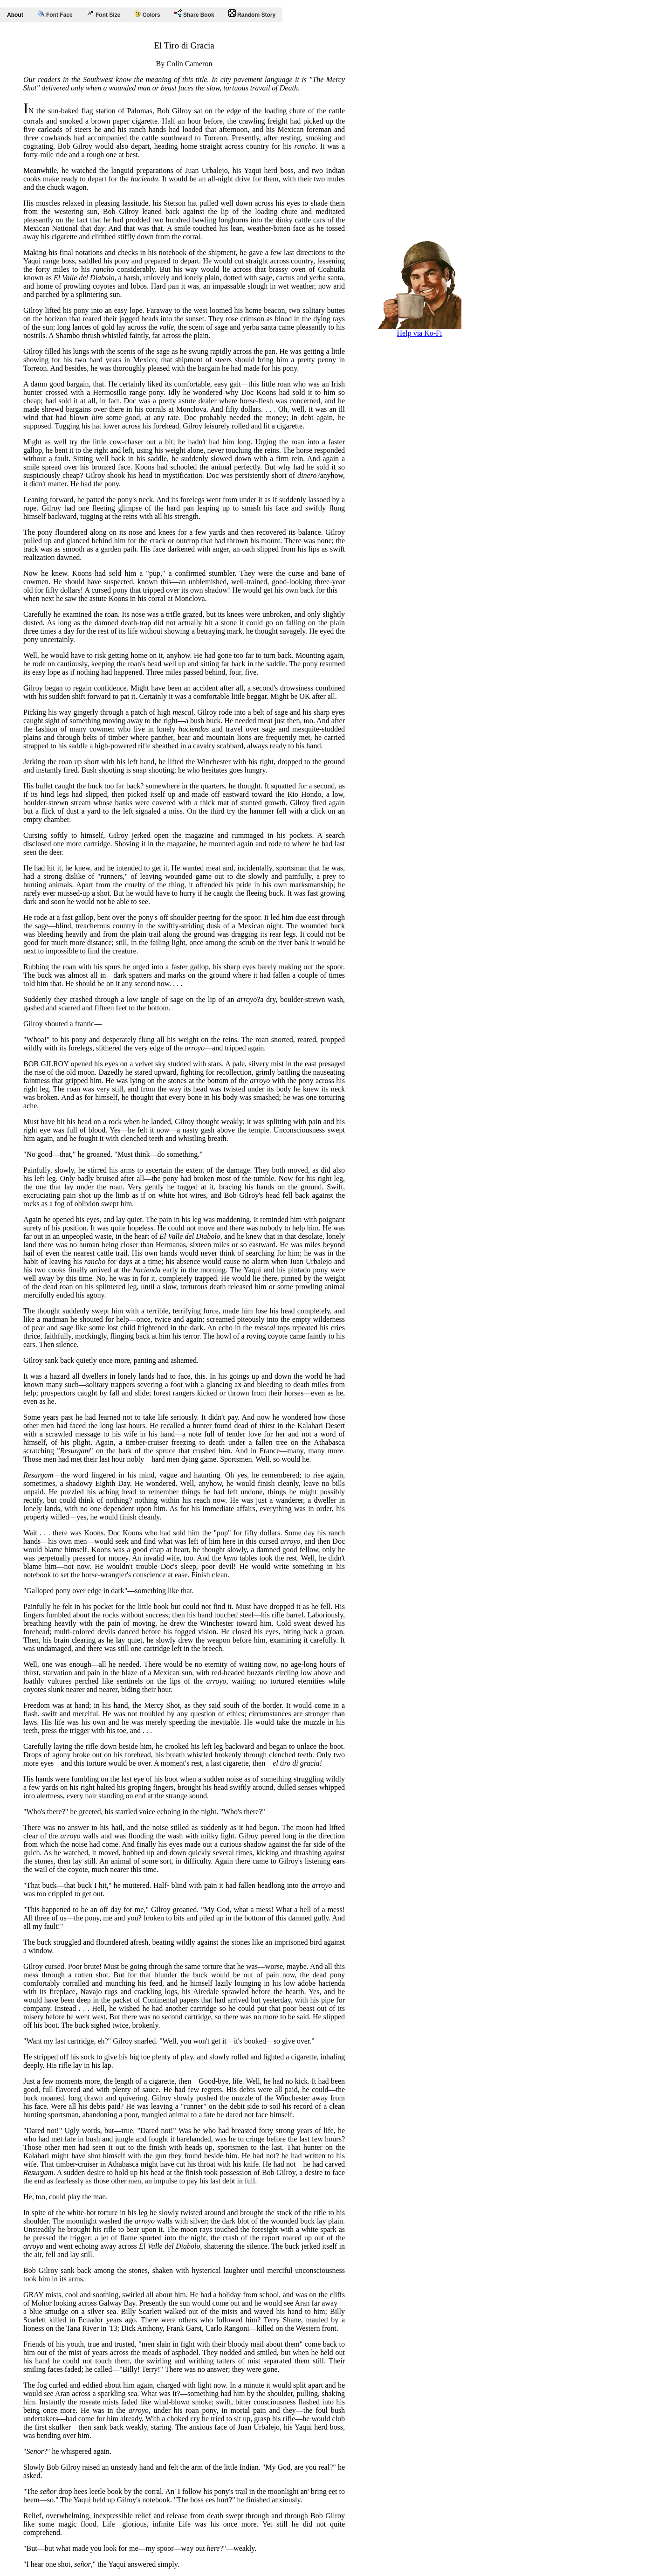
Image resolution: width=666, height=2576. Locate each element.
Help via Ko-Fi (419, 330)
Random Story (251, 13)
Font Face (55, 14)
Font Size (104, 13)
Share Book (194, 13)
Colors (147, 14)
